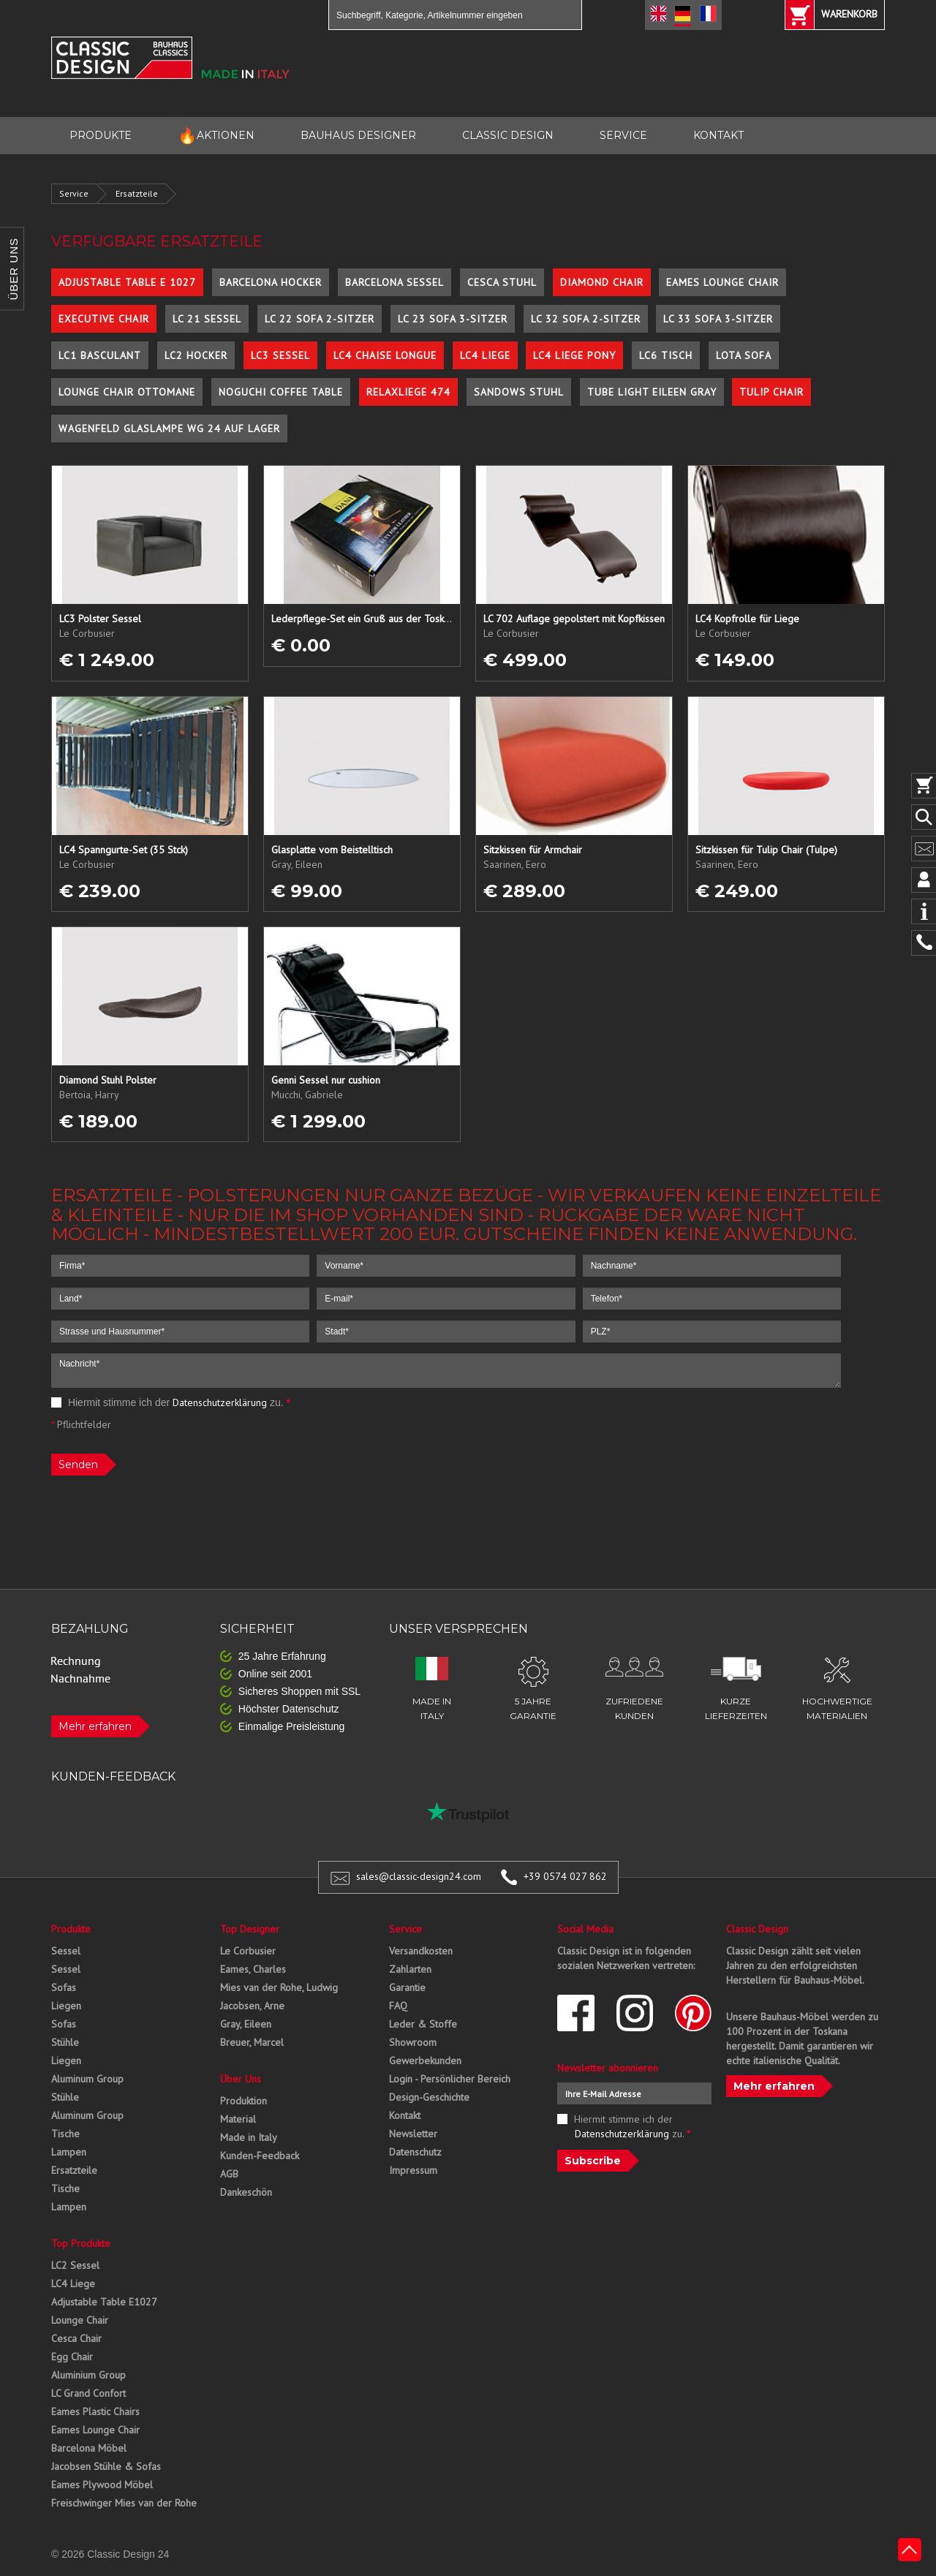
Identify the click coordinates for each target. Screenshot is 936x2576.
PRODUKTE (100, 135)
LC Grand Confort (88, 2393)
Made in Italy (248, 2137)
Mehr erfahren (95, 1726)
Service (73, 193)
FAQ (398, 2005)
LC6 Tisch (665, 355)
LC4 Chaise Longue (385, 355)
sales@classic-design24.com (418, 1876)
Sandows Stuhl (519, 392)
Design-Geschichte (429, 2097)
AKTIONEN (216, 135)
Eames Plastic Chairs (95, 2411)
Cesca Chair (76, 2338)
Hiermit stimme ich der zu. (170, 1402)
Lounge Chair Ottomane (126, 392)
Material (238, 2119)
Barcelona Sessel (394, 282)
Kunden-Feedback (259, 2155)
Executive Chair (103, 318)
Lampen (68, 2151)
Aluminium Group (88, 2375)
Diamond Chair (602, 282)
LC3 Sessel (280, 355)
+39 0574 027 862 (565, 1876)
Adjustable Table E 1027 (127, 282)
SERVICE (623, 135)
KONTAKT (718, 135)
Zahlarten (410, 1969)
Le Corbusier (248, 1950)
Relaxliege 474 (408, 392)
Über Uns (240, 2078)
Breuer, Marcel (252, 2042)
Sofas (63, 1987)
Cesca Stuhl (502, 282)
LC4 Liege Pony (574, 355)
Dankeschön (246, 2192)
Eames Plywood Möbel (102, 2484)
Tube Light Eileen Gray (652, 392)
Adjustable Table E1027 (104, 2301)
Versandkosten (421, 1950)
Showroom (413, 2042)
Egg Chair (72, 2356)
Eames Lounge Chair (722, 282)
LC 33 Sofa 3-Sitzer (718, 318)
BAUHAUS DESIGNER (358, 135)
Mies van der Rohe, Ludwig (279, 1987)
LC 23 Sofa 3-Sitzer (452, 318)
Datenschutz (415, 2151)
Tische (65, 2133)
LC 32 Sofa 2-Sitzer (586, 318)
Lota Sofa (743, 355)
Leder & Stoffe (423, 2024)
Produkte (71, 1928)
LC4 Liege (485, 355)
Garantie (407, 1987)
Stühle (65, 2042)
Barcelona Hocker (270, 282)
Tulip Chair (771, 392)
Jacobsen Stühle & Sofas (106, 2466)
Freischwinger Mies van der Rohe (124, 2502)
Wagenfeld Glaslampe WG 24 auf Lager (169, 428)
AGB (229, 2173)
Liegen (66, 2005)
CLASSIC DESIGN (508, 135)
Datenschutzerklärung (220, 1402)
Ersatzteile (137, 193)
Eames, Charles (253, 1969)
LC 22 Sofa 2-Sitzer (319, 318)
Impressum (413, 2170)
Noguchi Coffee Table (281, 392)
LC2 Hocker (196, 355)
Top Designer (249, 1928)
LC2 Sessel (75, 2265)
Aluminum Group (87, 2078)
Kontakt (404, 2115)
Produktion (243, 2100)
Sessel (65, 1950)
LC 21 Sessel (207, 318)
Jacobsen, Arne (252, 2005)
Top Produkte (80, 2243)
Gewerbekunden (425, 2060)
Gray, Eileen (245, 2024)
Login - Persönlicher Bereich (449, 2078)
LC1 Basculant (99, 355)
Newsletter (413, 2133)
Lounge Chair (79, 2320)
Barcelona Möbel (89, 2448)
